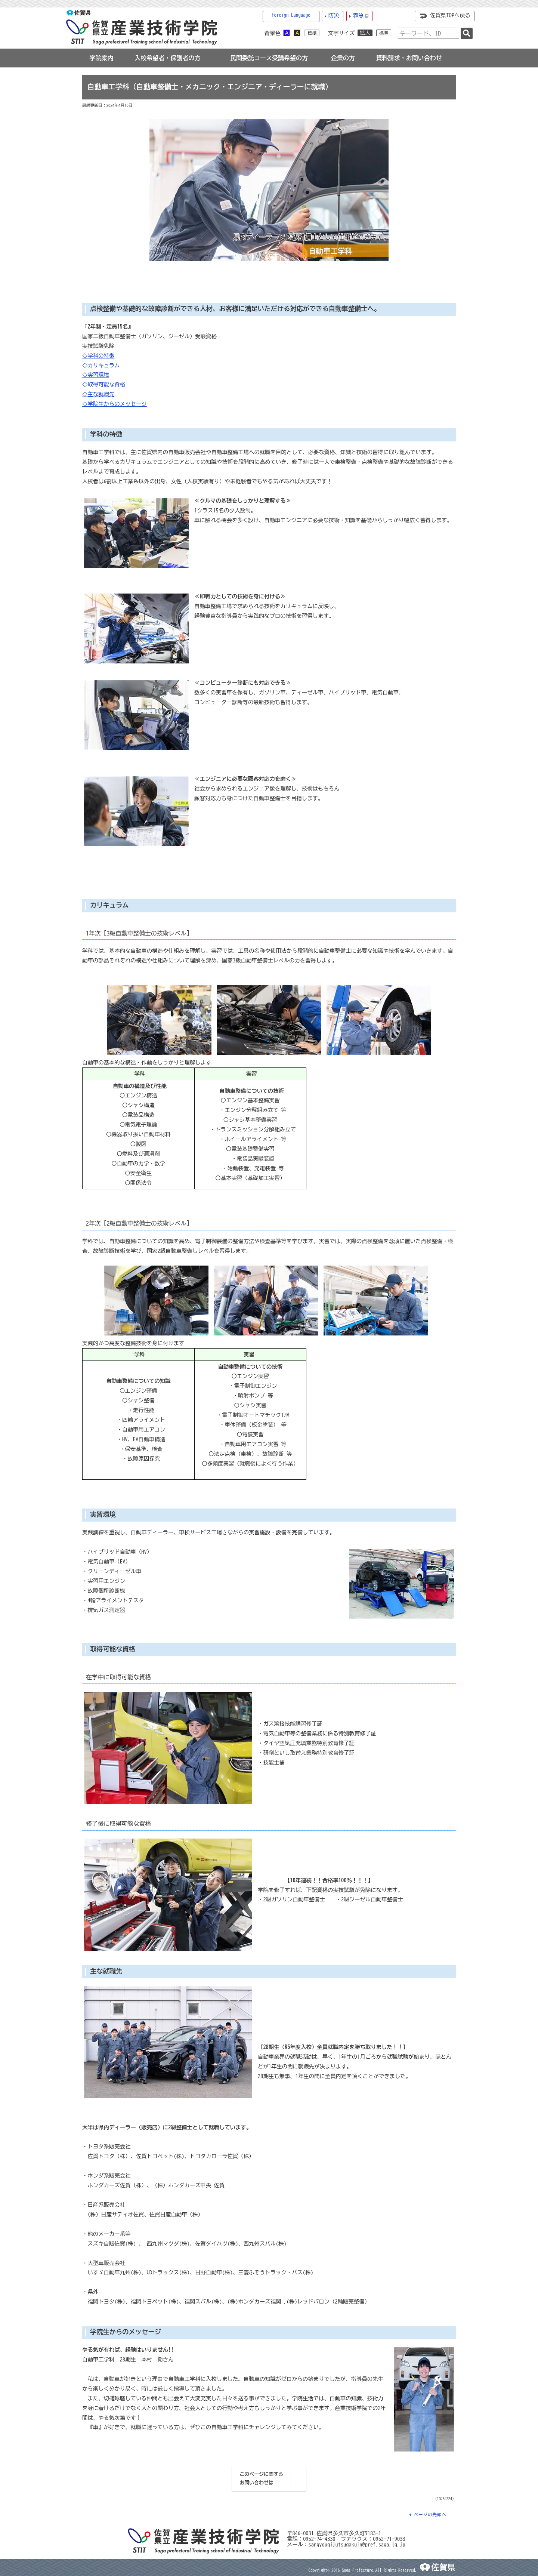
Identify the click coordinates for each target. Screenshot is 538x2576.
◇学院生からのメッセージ (114, 404)
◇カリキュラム (101, 365)
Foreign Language (291, 15)
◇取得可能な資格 (103, 384)
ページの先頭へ (430, 2514)
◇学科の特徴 (98, 355)
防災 (333, 15)
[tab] (101, 58)
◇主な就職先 (98, 394)
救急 (361, 15)
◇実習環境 (95, 375)
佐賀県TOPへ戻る (450, 15)
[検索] (467, 33)
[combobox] (428, 33)
